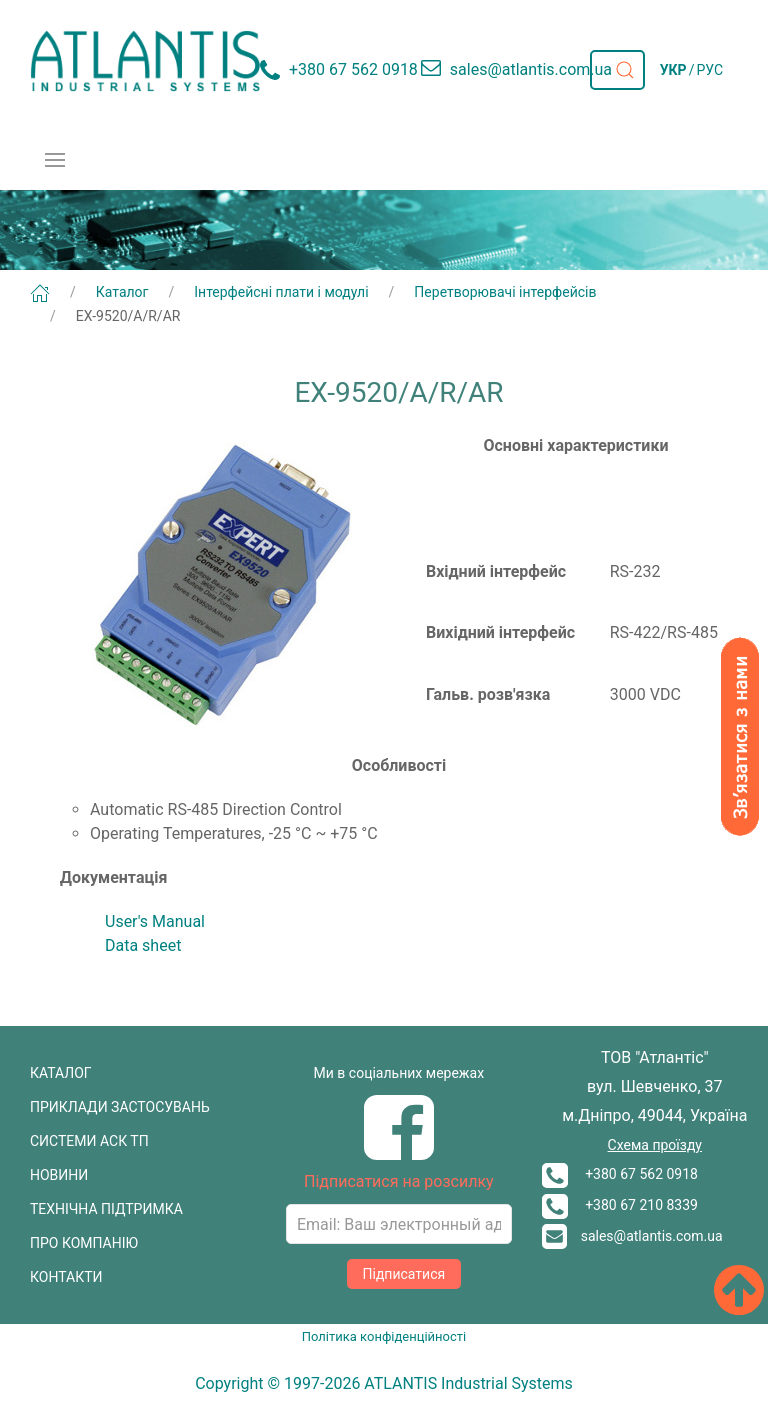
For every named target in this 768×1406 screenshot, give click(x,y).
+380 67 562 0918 (620, 1174)
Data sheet (143, 945)
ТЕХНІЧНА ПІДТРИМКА (106, 1209)
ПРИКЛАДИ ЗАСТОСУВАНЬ (120, 1107)
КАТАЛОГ (61, 1073)
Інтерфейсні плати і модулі (281, 292)
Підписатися (404, 1274)
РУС (709, 70)
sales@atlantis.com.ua (632, 1236)
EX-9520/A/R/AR (128, 316)
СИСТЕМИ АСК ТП (89, 1141)
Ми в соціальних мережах (399, 1073)
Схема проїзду (655, 1145)
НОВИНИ (59, 1175)
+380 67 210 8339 (620, 1205)
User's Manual (155, 921)
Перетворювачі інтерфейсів (505, 292)
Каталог (122, 292)
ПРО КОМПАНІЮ (84, 1243)
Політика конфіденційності (384, 1336)
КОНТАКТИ (66, 1277)
